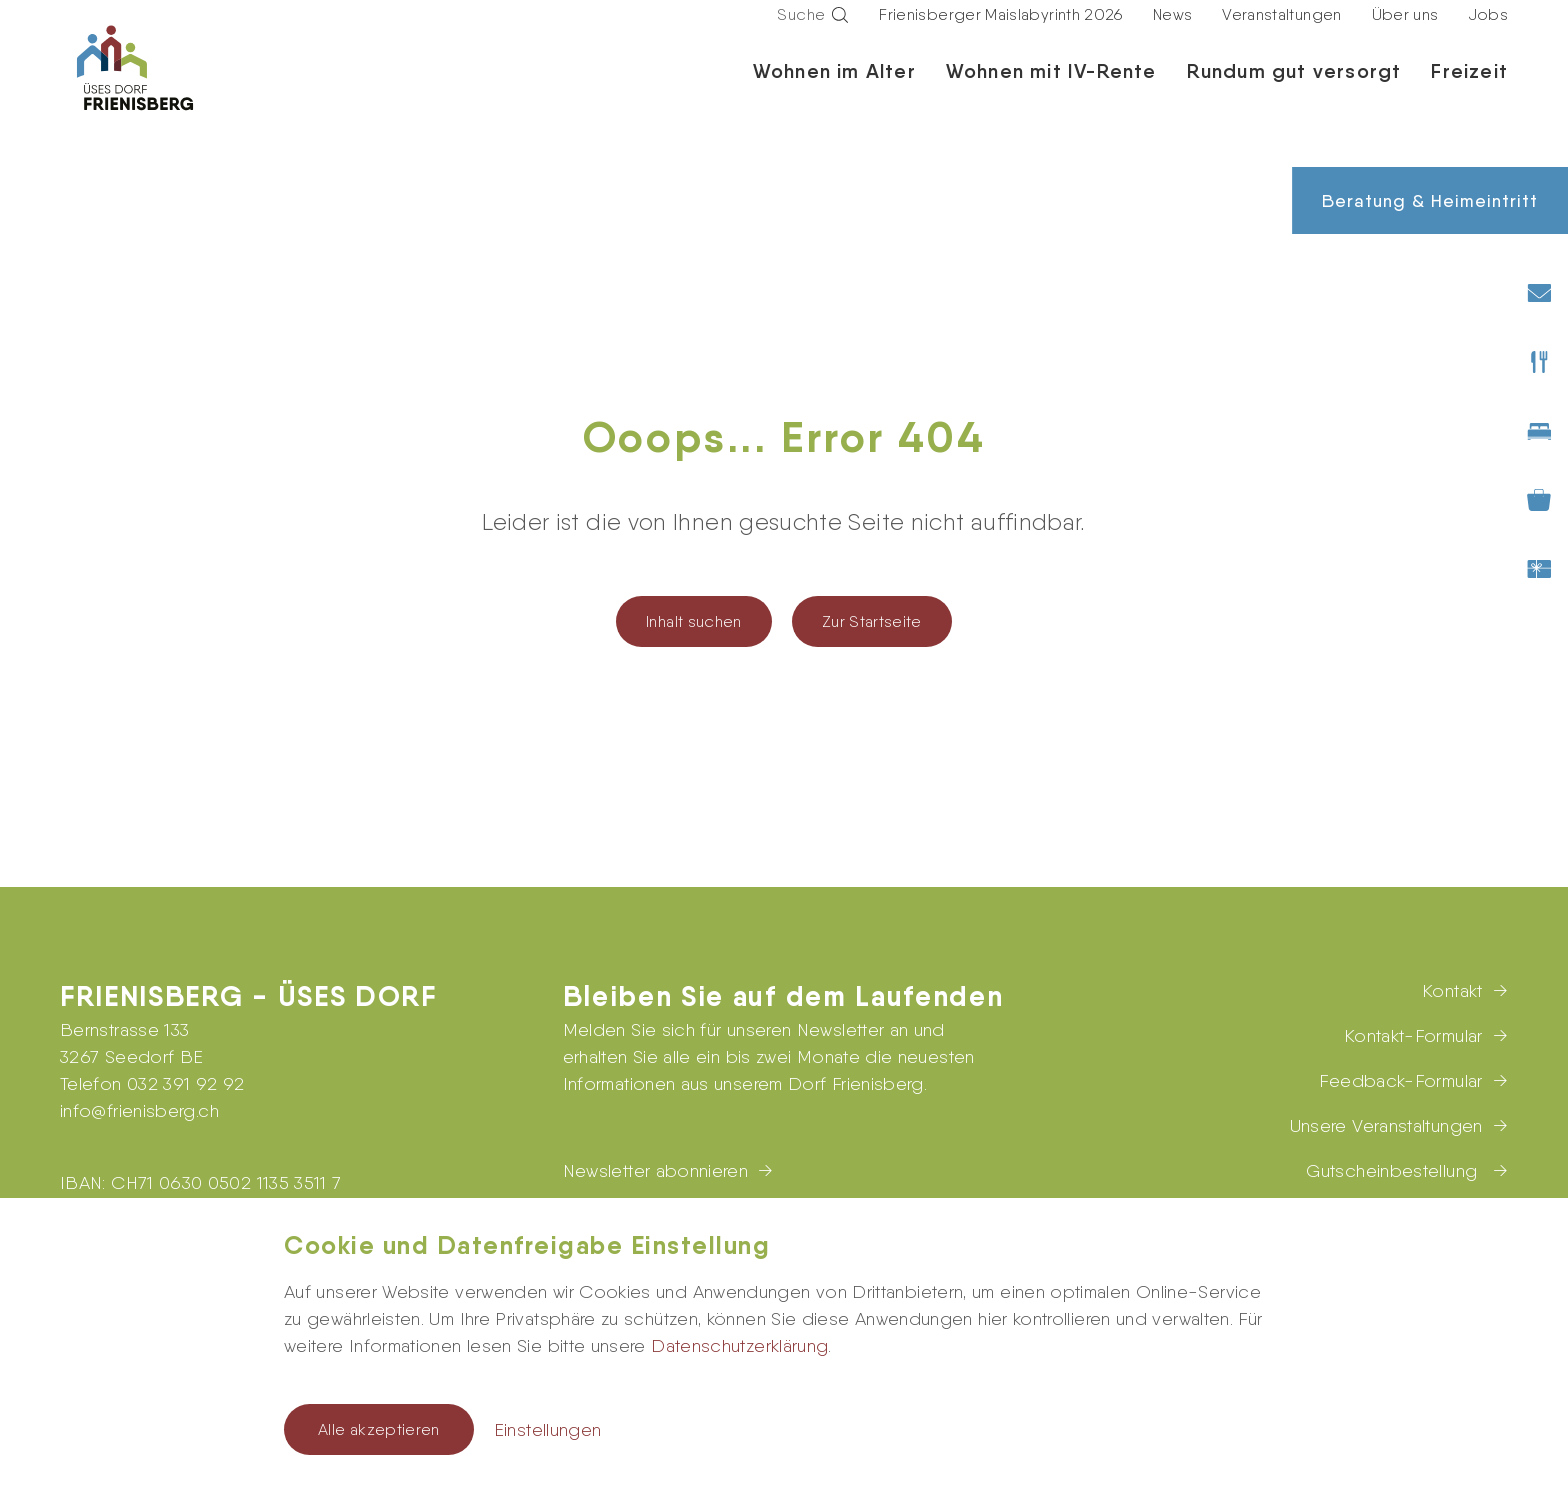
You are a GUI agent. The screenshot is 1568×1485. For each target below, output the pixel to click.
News (1172, 33)
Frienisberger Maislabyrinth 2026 (1001, 33)
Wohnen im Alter (834, 90)
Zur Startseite (872, 621)
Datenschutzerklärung (739, 1345)
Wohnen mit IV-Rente (1051, 90)
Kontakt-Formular (1413, 1035)
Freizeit (1469, 90)
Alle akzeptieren (379, 1429)
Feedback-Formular (1400, 1080)
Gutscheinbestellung (1394, 1170)
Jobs (1488, 33)
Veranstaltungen (1281, 33)
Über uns (1405, 33)
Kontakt (1452, 990)
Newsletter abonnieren (656, 1170)
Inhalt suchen (694, 621)
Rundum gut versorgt (1294, 90)
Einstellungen (548, 1429)
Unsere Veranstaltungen (1386, 1125)
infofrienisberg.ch (139, 1110)
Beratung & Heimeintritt (1430, 200)
